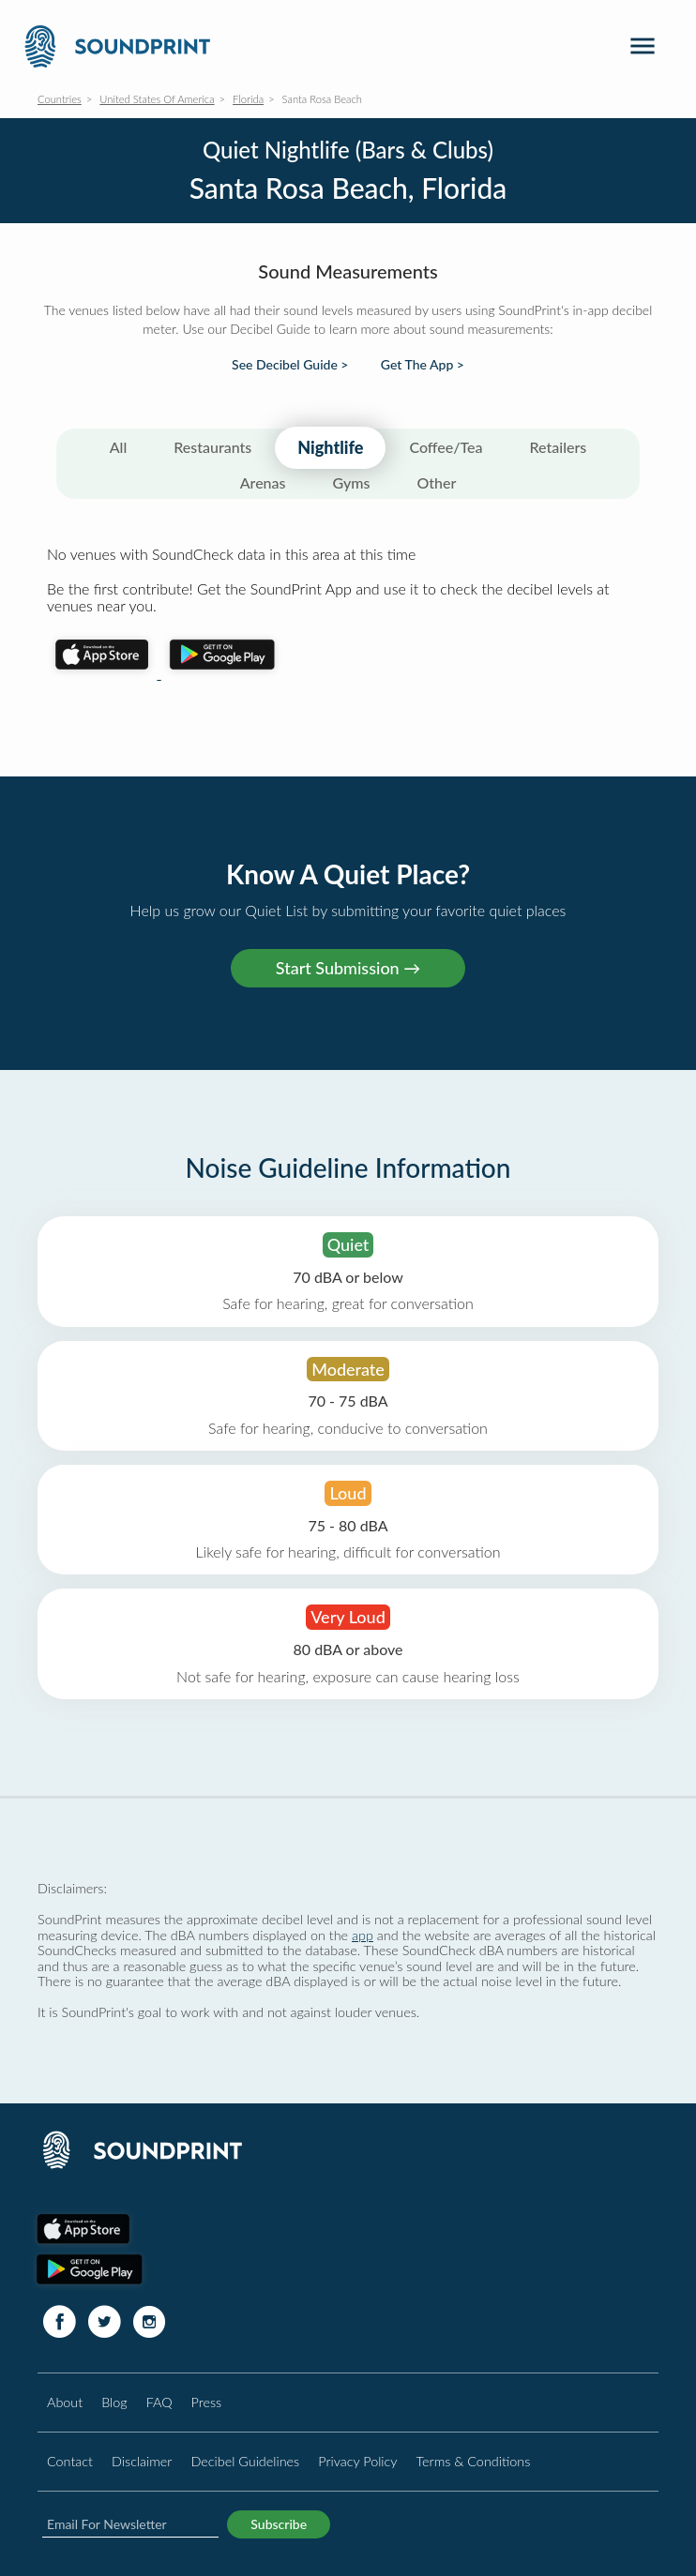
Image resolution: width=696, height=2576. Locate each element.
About (65, 2402)
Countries (60, 99)
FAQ (159, 2402)
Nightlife (330, 447)
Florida (248, 99)
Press (206, 2402)
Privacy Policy (357, 2461)
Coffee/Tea (445, 447)
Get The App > (422, 364)
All (119, 447)
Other (436, 482)
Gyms (352, 482)
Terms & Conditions (473, 2461)
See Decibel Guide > (290, 364)
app (362, 1935)
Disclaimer (142, 2461)
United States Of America (156, 99)
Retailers (558, 447)
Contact (70, 2461)
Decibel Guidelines (244, 2461)
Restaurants (212, 447)
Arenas (263, 482)
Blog (114, 2402)
